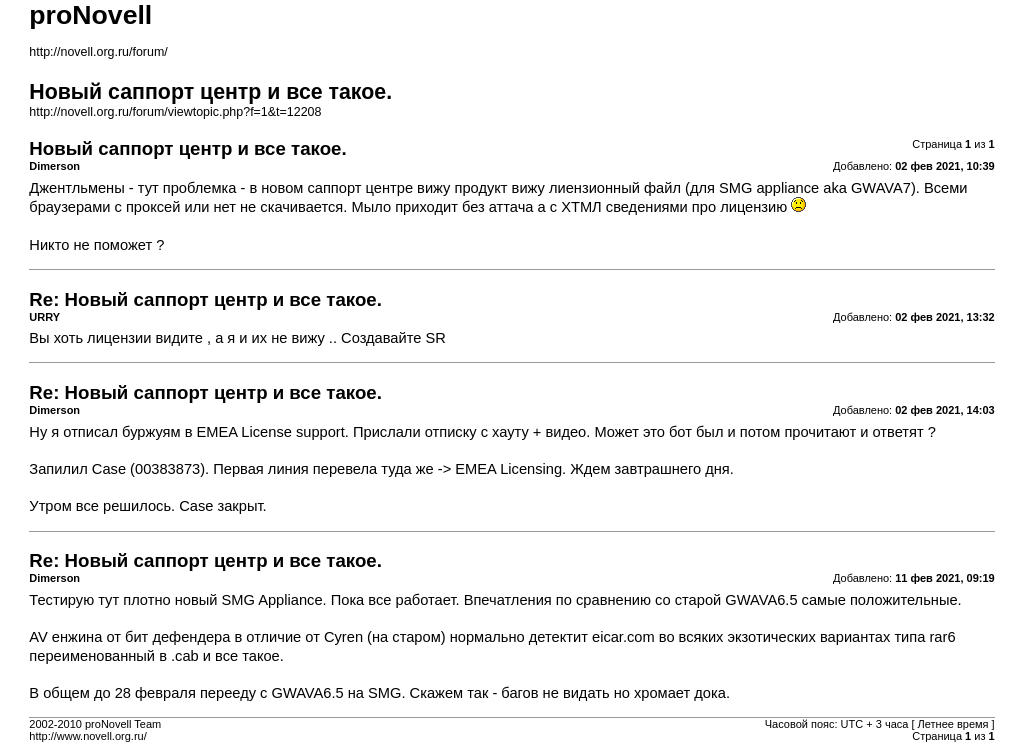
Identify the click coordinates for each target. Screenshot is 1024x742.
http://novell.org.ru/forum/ (98, 52)
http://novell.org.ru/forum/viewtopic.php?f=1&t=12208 (175, 112)
